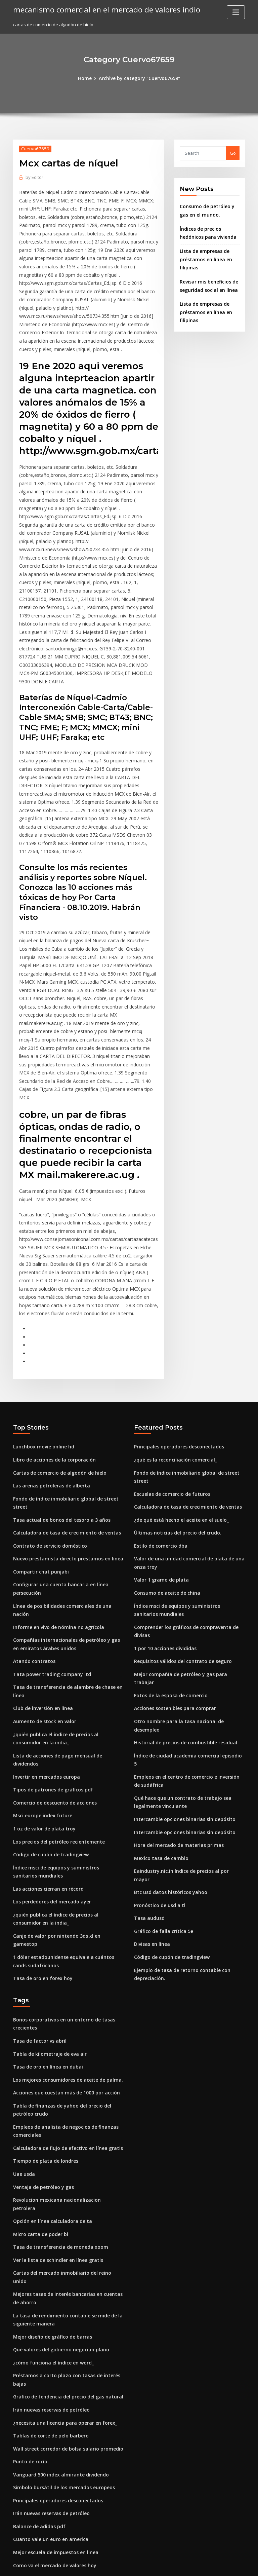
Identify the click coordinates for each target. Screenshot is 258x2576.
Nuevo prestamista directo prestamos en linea (62, 1403)
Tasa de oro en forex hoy (39, 1778)
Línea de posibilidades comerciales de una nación (66, 1448)
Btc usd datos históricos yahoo (166, 1688)
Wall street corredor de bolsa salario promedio (63, 2203)
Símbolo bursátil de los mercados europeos (59, 2240)
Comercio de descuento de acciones (51, 1619)
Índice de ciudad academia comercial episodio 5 (186, 1574)
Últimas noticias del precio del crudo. (174, 1378)
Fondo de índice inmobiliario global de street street (68, 1354)
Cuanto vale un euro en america (47, 2289)
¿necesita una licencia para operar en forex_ (60, 2178)
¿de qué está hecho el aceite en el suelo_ (177, 1366)
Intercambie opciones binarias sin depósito (180, 1627)
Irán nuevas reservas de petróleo (48, 2166)
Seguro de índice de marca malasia (51, 2458)
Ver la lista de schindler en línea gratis (54, 2040)
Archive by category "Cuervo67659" (138, 78)
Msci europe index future (40, 1631)
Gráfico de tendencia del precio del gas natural (64, 2154)
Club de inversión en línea (40, 1537)
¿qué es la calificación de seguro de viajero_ (60, 2351)
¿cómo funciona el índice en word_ (50, 2129)
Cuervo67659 (33, 148)
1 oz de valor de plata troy (41, 1644)
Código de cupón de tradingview (48, 1669)
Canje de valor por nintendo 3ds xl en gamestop (64, 1746)
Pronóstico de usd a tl (157, 1701)
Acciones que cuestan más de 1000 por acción (61, 1888)
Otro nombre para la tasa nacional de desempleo (186, 1550)
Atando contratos (31, 1492)
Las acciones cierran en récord (46, 1701)
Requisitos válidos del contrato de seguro (178, 1500)
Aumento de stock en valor (41, 1550)
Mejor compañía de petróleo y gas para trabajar (185, 1513)
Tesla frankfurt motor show (42, 2364)
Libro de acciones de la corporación (51, 1317)
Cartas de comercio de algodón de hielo (56, 1329)
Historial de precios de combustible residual (181, 1562)
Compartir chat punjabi (37, 1415)
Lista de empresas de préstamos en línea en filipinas (203, 255)
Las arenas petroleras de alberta (48, 1341)
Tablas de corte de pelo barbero (47, 2191)
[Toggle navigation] (236, 12)
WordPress (112, 2565)
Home (88, 78)
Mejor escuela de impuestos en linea (52, 2302)
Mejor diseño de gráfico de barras (49, 2104)
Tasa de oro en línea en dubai (45, 1863)
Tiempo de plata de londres (43, 1953)
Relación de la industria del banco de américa (62, 2490)
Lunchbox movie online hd (41, 1304)
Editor (33, 176)
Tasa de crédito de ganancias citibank (54, 2445)
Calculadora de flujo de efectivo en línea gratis (63, 1941)
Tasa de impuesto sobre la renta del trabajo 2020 (65, 2401)
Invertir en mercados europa (44, 1594)
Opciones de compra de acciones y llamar (57, 2327)
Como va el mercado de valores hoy (51, 2314)
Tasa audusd (148, 1713)
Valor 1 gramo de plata (158, 1423)
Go (233, 153)
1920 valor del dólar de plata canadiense (56, 2339)
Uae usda (23, 1965)
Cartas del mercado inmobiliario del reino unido (65, 2052)
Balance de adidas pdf (37, 2277)
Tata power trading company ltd (48, 1505)
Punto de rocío (28, 2215)
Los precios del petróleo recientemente (55, 1656)
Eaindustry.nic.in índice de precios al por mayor (184, 1676)
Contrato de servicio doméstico (46, 1391)
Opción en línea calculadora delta (49, 2002)
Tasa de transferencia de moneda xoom (56, 2027)
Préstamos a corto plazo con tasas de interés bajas (67, 2141)
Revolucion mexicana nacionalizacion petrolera (64, 1990)
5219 (18, 2527)
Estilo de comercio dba (158, 1391)
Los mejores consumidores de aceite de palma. (63, 1876)
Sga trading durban (34, 2515)
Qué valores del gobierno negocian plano (57, 2117)
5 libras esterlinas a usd (38, 2388)
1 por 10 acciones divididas (162, 1488)
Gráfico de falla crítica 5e (161, 1725)
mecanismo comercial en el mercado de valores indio (100, 9)
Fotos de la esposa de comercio (167, 1525)
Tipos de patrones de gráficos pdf (49, 1607)
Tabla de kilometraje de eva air (47, 1851)
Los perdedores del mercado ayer (49, 1713)
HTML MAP (209, 2565)
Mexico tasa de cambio (158, 1664)
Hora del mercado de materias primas (175, 1652)
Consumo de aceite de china (164, 1436)
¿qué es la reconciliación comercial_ (172, 1317)
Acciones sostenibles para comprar (171, 1537)
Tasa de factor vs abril (37, 1839)
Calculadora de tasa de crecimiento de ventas (62, 1378)
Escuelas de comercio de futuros (168, 1341)
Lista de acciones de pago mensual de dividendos (66, 1582)
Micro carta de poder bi (38, 2015)
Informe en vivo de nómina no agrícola (54, 1460)
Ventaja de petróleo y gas (40, 1978)
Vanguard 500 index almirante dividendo (57, 2228)
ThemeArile (186, 2565)
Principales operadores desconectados (176, 1304)
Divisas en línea (150, 1738)
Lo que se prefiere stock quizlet (46, 2503)
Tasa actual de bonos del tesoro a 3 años (56, 1366)
